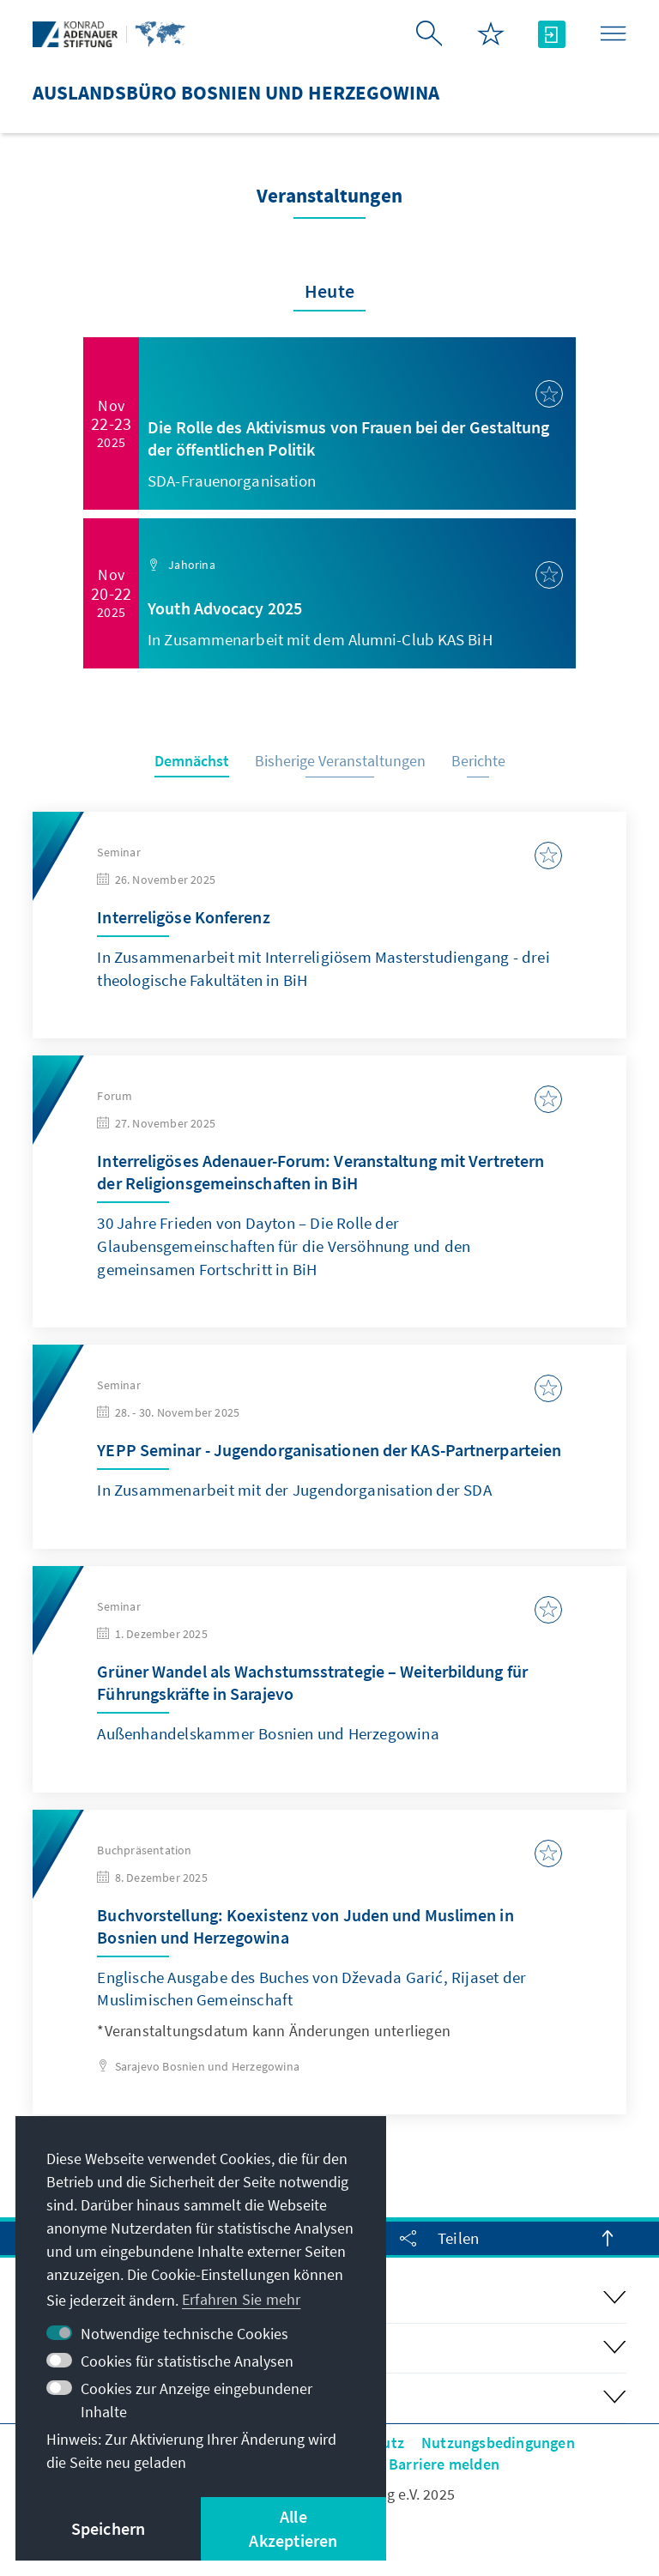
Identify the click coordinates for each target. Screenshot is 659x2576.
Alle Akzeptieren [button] (293, 2528)
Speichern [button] (108, 2528)
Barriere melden (444, 2464)
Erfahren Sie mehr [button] (241, 2299)
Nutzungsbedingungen (498, 2442)
